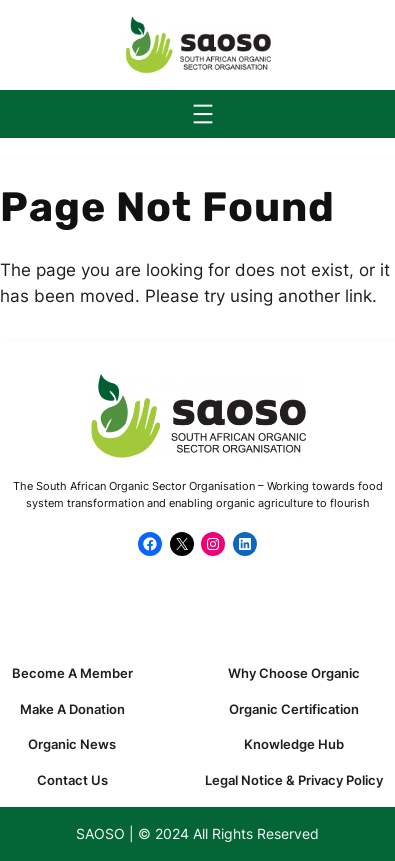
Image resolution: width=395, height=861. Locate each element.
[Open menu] (203, 114)
